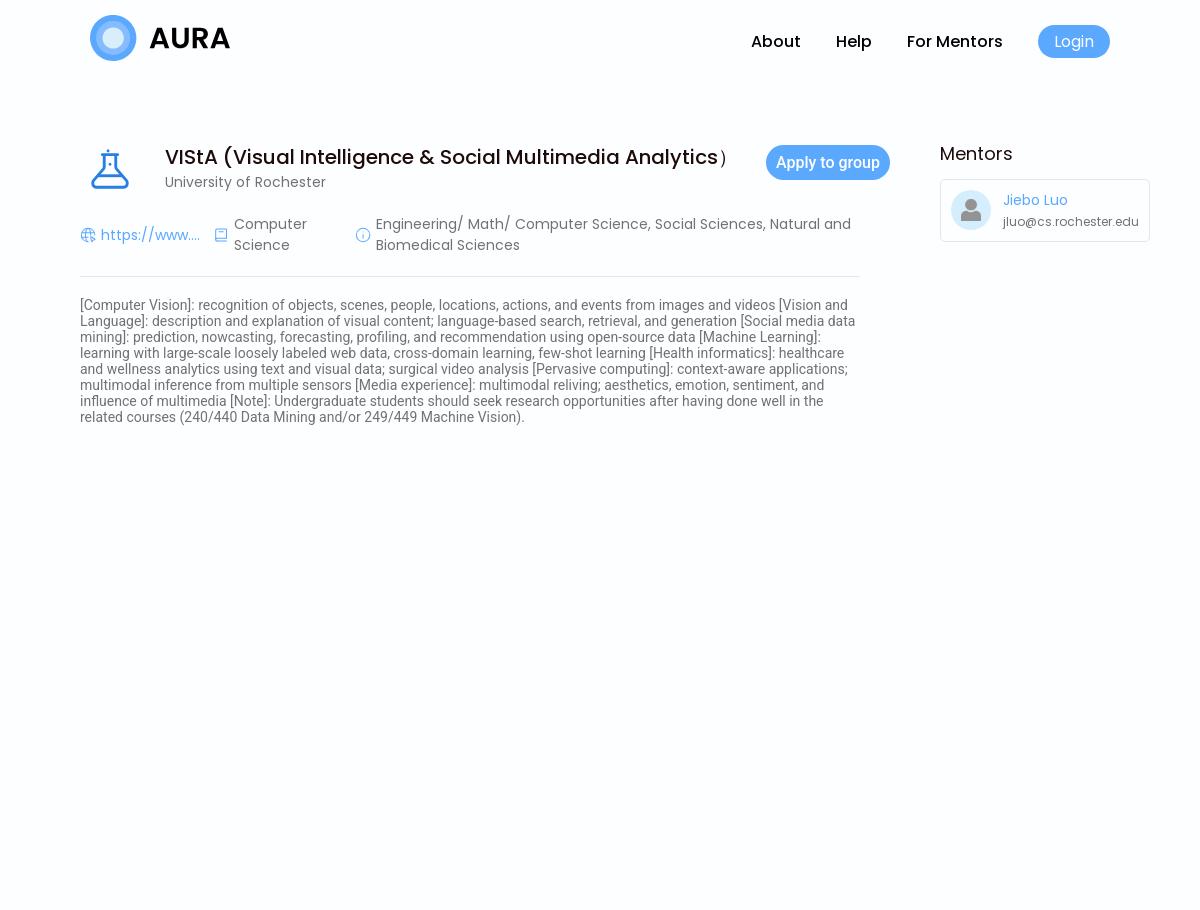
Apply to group (828, 162)
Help (854, 41)
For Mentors (955, 41)
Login (1074, 41)
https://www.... (150, 235)
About (776, 41)
